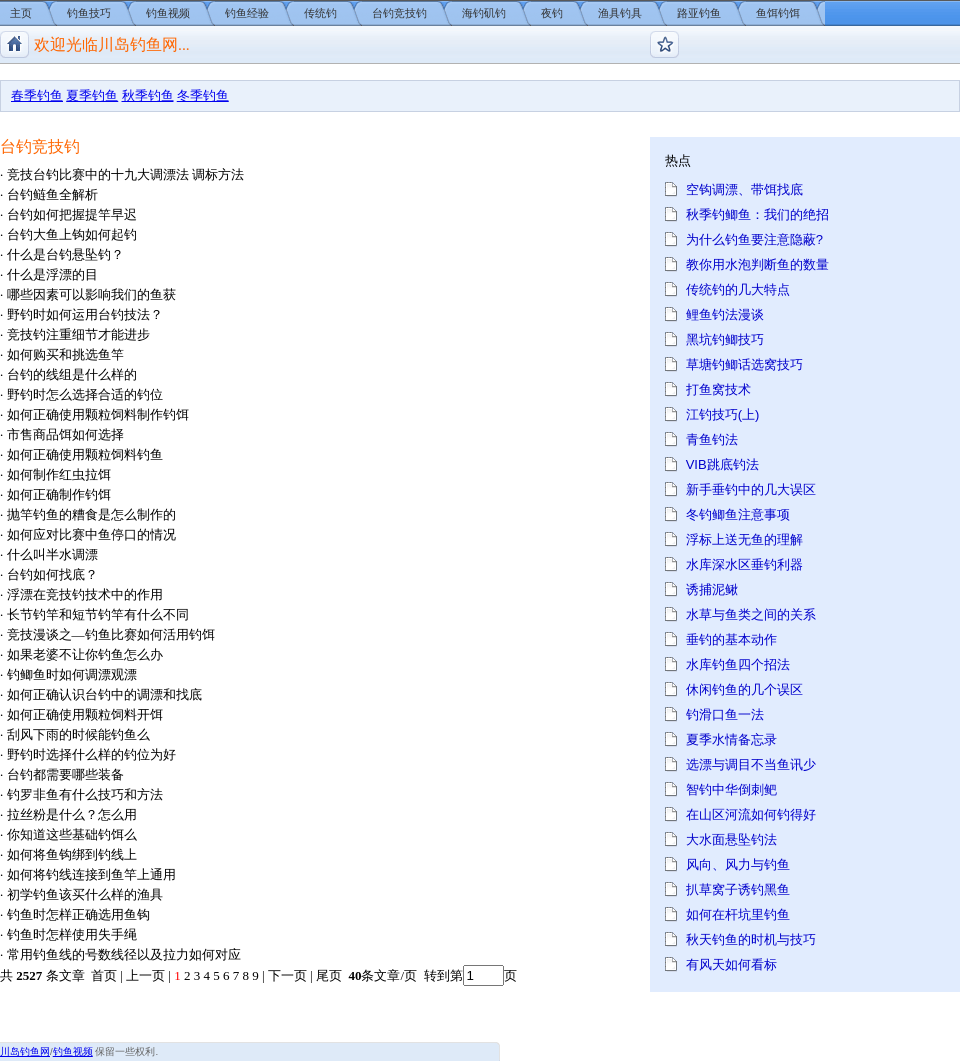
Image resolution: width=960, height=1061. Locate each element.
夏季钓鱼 (92, 95)
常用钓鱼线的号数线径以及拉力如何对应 (124, 954)
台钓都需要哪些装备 (65, 774)
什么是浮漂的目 (52, 274)
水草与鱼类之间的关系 (751, 614)
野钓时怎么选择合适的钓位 (85, 394)
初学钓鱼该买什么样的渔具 (85, 894)
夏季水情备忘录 (731, 739)
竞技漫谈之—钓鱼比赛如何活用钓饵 (111, 634)
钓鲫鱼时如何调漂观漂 (72, 674)
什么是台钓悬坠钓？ (65, 254)
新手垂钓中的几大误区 (751, 489)
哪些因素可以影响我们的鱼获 (91, 294)
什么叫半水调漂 (52, 554)
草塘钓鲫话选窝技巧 (744, 364)
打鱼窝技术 (718, 389)
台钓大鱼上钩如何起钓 (72, 234)
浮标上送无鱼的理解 (744, 539)
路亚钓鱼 (699, 13)
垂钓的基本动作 (731, 639)
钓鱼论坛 (664, 44)
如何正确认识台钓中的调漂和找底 (104, 694)
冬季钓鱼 (203, 95)
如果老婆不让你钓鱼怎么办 (85, 654)
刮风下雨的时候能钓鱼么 (78, 734)
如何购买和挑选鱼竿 (65, 354)
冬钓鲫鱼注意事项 (738, 514)
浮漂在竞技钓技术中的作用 (85, 594)
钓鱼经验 (247, 13)
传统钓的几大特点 (738, 289)
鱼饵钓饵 (778, 13)
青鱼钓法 (712, 439)
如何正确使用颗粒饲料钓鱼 (85, 454)
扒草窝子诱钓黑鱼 (738, 889)
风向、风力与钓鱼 (738, 864)
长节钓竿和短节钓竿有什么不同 (98, 614)
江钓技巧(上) (723, 414)
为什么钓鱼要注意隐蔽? (754, 239)
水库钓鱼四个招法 (738, 664)
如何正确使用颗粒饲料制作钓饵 (98, 414)
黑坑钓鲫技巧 (725, 339)
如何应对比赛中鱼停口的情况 (91, 534)
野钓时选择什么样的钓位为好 (91, 754)
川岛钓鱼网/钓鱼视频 (14, 44)
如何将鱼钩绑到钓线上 (72, 854)
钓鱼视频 (168, 13)
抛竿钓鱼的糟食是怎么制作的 (91, 514)
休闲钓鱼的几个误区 (744, 689)
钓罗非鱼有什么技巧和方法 (85, 794)
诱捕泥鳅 (712, 589)
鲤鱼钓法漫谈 (725, 314)
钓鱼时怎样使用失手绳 (72, 934)
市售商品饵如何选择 (65, 434)
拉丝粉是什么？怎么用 (72, 814)
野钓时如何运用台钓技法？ (85, 314)
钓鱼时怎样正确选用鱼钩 (78, 914)
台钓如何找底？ (52, 574)
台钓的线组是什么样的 (72, 374)
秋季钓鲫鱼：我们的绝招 (757, 214)
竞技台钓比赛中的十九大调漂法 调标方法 (125, 174)
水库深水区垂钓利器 (744, 564)
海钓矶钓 (484, 13)
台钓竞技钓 (399, 13)
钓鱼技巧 (89, 13)
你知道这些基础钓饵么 (72, 834)
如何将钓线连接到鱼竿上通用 (91, 874)
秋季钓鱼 (148, 95)
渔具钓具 (620, 13)
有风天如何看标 (731, 964)
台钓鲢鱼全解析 (52, 194)
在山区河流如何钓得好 (751, 814)
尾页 (330, 975)
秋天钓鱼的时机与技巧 (751, 939)
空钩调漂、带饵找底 (744, 189)
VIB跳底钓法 (722, 464)
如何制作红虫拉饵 (59, 474)
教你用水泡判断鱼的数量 (757, 264)
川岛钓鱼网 (25, 1051)
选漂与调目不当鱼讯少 (751, 764)
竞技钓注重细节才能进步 (78, 334)
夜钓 (552, 13)
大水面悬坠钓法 (731, 839)
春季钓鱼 (37, 95)
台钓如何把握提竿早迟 (72, 214)
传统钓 (320, 13)
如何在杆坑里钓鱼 (738, 914)
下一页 (287, 975)
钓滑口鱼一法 (725, 714)
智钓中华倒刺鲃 (731, 789)
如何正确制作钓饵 (59, 494)
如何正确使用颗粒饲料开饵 (85, 714)
